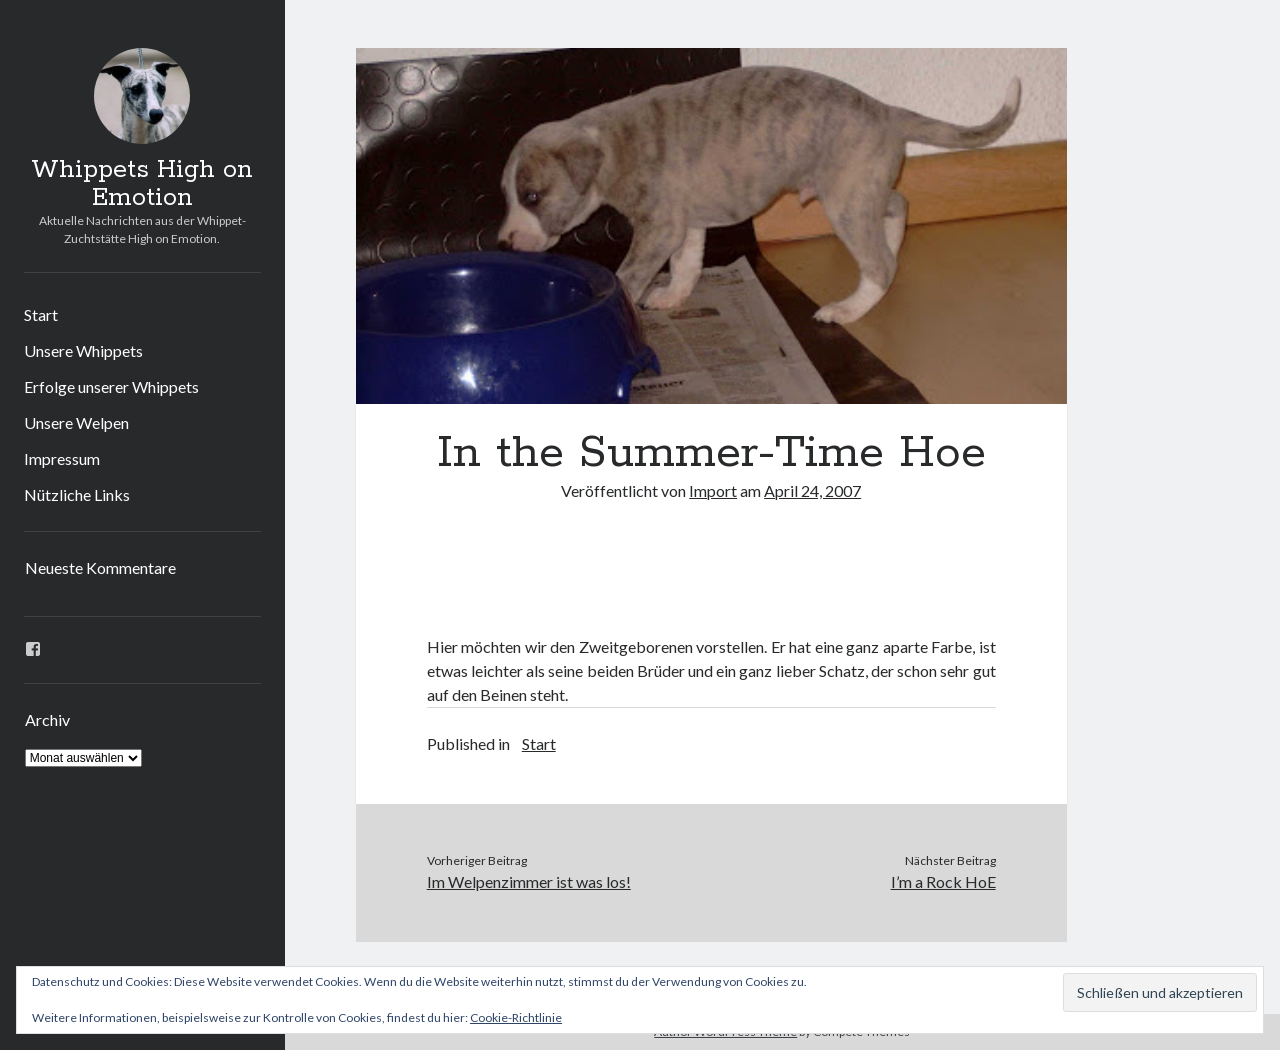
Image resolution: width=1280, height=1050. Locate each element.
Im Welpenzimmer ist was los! (529, 881)
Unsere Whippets (83, 350)
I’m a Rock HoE (943, 881)
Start (41, 314)
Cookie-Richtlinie (516, 1017)
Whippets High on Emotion (142, 184)
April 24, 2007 (812, 490)
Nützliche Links (77, 494)
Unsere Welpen (76, 422)
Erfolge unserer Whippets (111, 386)
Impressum (62, 458)
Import (713, 490)
